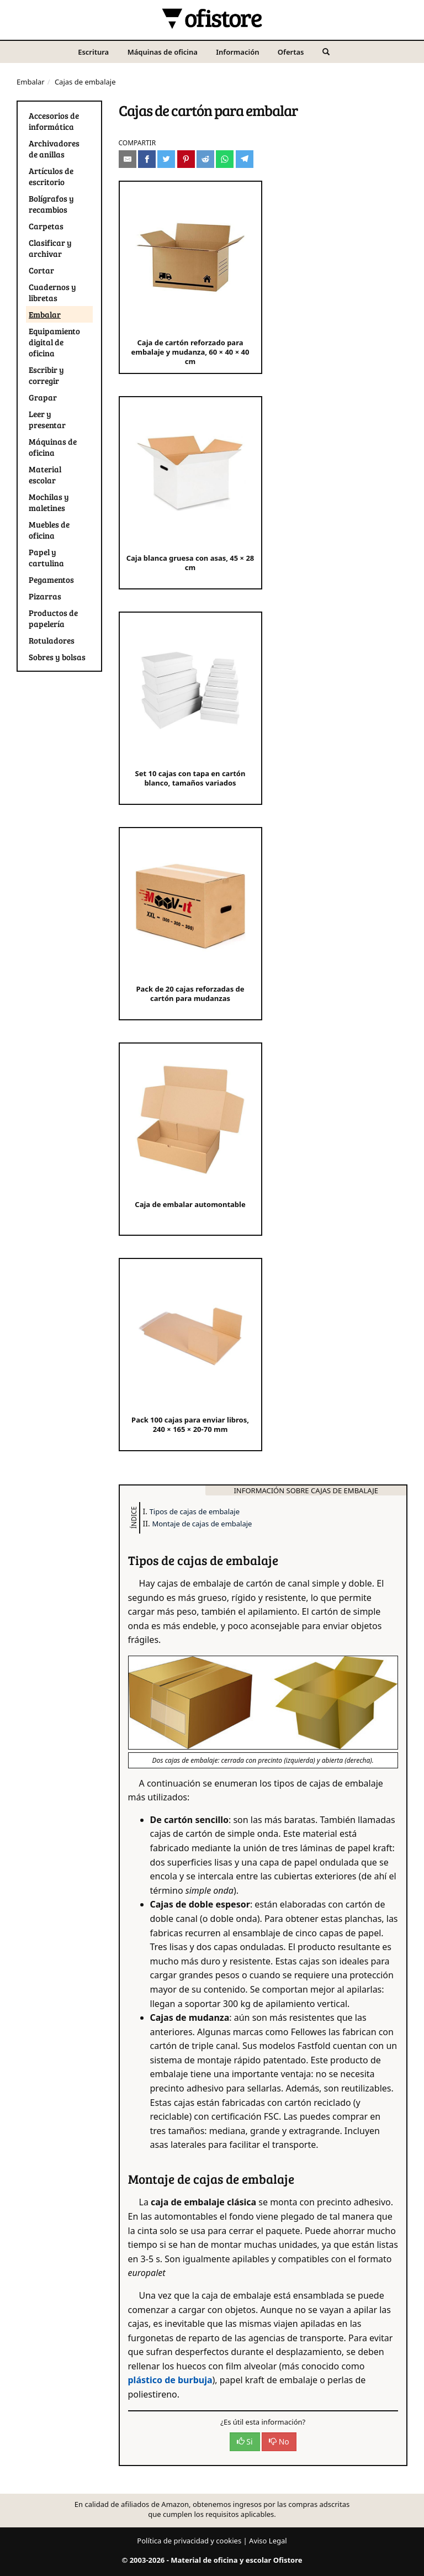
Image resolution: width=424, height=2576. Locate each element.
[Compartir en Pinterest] (186, 159)
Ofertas (291, 52)
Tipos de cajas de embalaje (195, 1511)
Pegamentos (51, 579)
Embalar (31, 82)
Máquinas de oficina (163, 52)
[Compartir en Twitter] (166, 159)
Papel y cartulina (46, 557)
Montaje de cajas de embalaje (202, 1524)
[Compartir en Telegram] (244, 159)
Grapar (43, 397)
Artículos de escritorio (51, 176)
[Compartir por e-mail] (127, 159)
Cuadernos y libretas (52, 292)
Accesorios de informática (54, 121)
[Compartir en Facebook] (147, 159)
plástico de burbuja (170, 2380)
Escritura (93, 52)
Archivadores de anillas (54, 149)
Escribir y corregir (46, 375)
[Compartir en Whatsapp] (225, 159)
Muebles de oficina (49, 530)
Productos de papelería (53, 618)
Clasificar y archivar (50, 248)
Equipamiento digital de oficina (54, 342)
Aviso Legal (268, 2541)
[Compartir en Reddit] (205, 159)
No (279, 2441)
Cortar (41, 270)
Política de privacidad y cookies (189, 2541)
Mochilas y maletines (49, 502)
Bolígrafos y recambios (51, 204)
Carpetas (46, 225)
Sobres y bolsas (57, 656)
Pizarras (45, 596)
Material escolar (45, 474)
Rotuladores (52, 640)
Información (237, 52)
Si (245, 2441)
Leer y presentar (47, 419)
